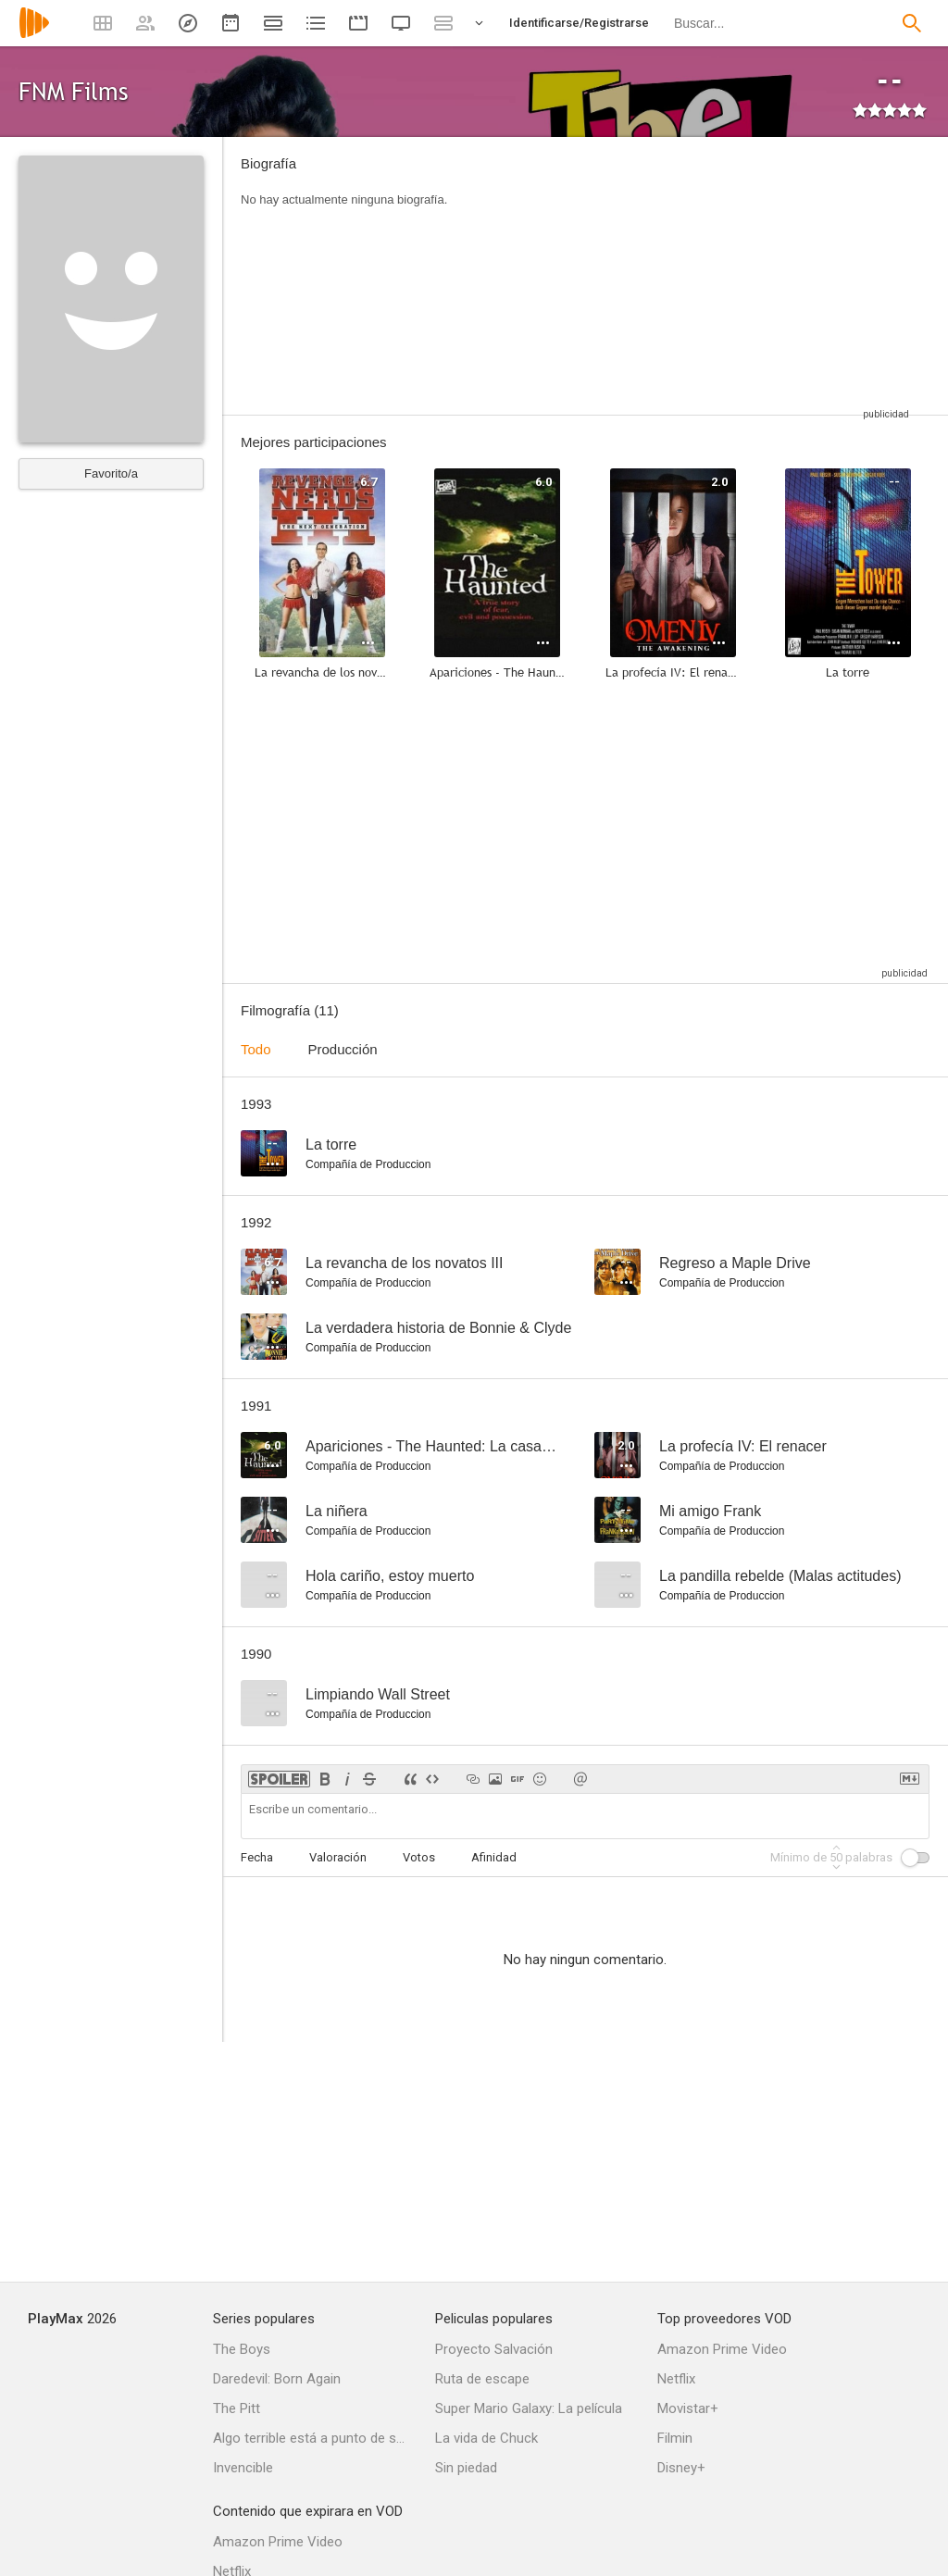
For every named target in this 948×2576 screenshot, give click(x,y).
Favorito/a (111, 473)
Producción (343, 1049)
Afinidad (494, 1857)
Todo (256, 1049)
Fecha (257, 1857)
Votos (419, 1857)
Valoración (338, 1857)
